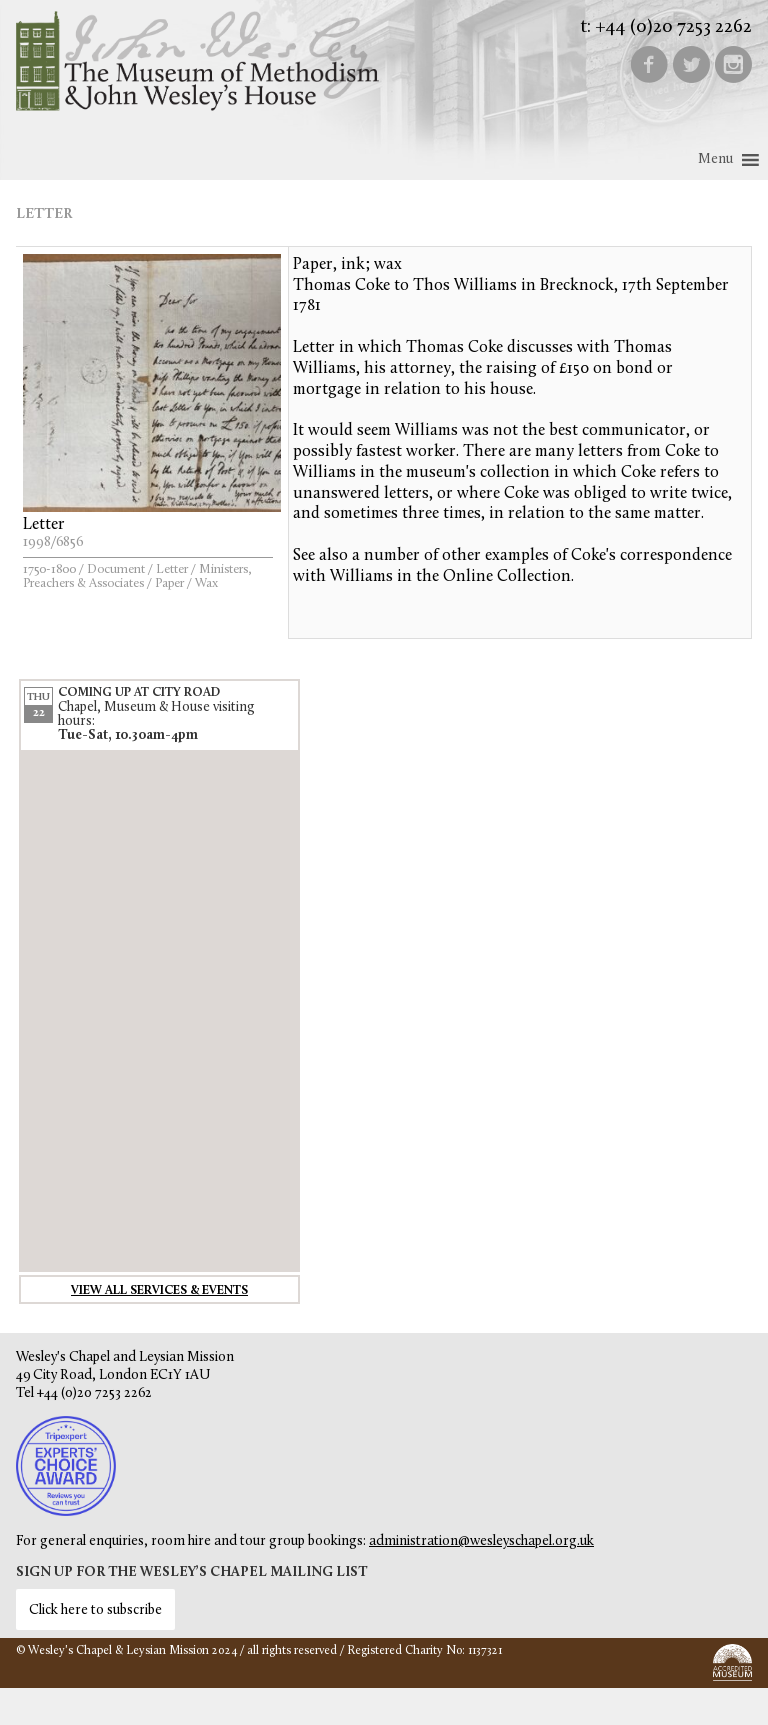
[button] (715, 160)
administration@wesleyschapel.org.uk (481, 1541)
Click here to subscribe (95, 1610)
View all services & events (159, 1291)
